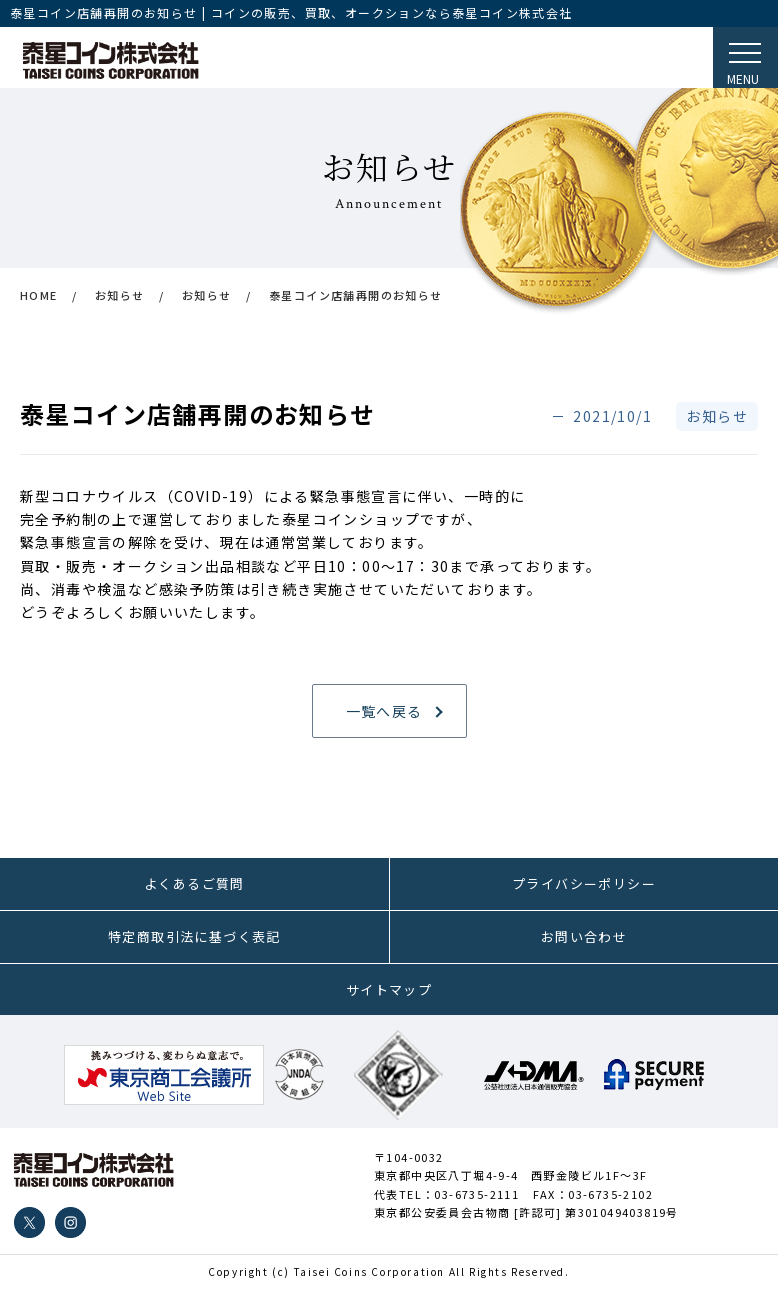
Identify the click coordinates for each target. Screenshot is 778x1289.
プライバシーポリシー (584, 883)
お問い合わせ (584, 936)
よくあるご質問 (194, 883)
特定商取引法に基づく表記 (194, 936)
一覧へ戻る (384, 711)
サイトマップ (389, 989)
